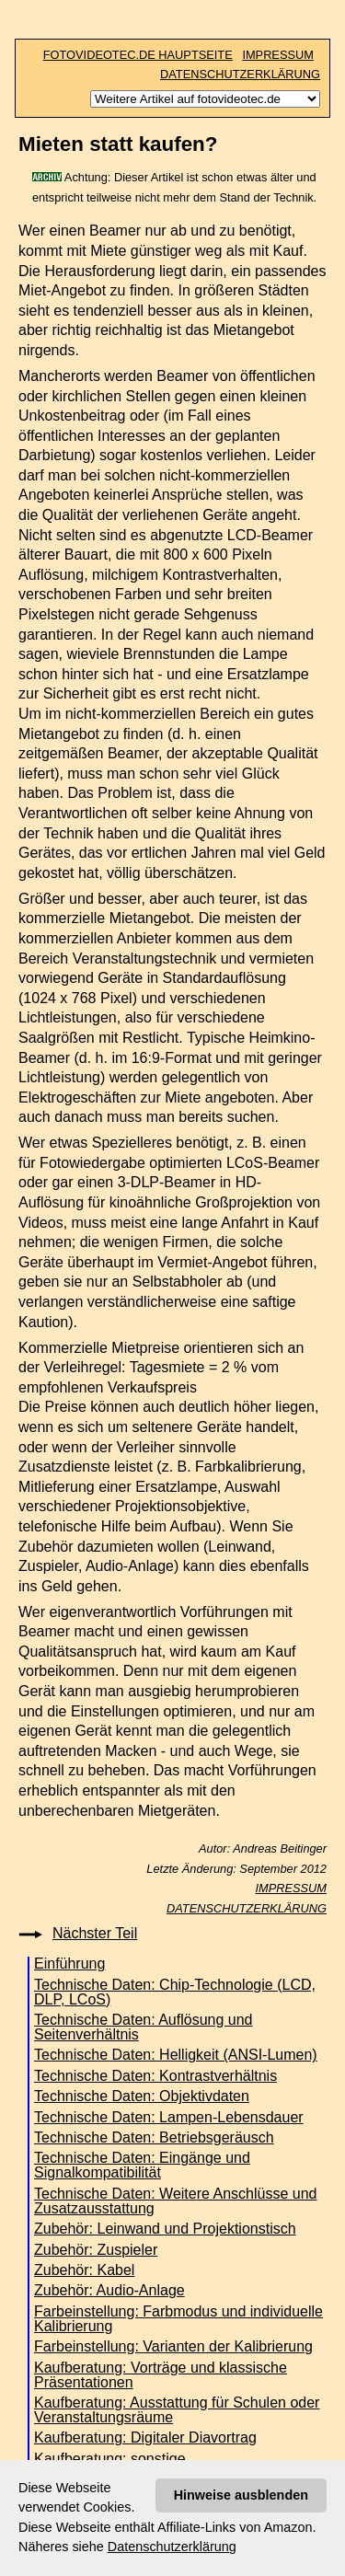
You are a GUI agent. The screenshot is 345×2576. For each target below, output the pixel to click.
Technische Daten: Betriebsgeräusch (154, 2137)
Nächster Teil (94, 1933)
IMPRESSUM (278, 55)
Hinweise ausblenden (241, 2495)
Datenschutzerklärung (172, 2546)
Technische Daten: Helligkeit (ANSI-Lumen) (175, 2054)
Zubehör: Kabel (84, 2270)
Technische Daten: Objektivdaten (141, 2096)
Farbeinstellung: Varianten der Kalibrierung (173, 2346)
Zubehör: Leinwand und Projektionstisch (165, 2228)
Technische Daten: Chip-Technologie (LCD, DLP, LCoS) (175, 1992)
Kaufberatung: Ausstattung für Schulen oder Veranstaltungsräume (176, 2410)
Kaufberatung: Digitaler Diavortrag (145, 2437)
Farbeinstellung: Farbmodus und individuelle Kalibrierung (178, 2319)
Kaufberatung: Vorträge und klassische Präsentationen (160, 2375)
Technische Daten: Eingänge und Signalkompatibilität (142, 2165)
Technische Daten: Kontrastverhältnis (155, 2076)
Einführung (69, 1963)
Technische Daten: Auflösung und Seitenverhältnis (143, 2027)
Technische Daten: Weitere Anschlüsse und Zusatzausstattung (175, 2201)
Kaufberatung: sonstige (110, 2458)
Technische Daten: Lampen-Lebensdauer (169, 2117)
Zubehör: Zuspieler (95, 2250)
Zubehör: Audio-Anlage (109, 2290)
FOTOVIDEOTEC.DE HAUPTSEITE (138, 55)
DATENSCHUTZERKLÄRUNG (240, 74)
